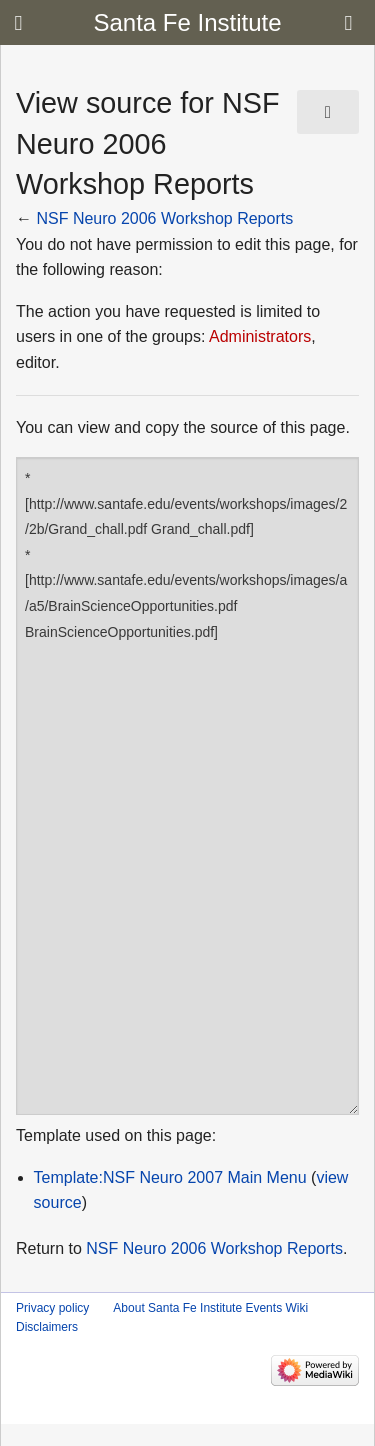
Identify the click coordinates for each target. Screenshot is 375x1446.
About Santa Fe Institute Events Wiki (210, 1308)
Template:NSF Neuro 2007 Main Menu (170, 1177)
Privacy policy (52, 1308)
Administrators (260, 336)
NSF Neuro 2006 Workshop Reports (164, 218)
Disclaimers (47, 1327)
